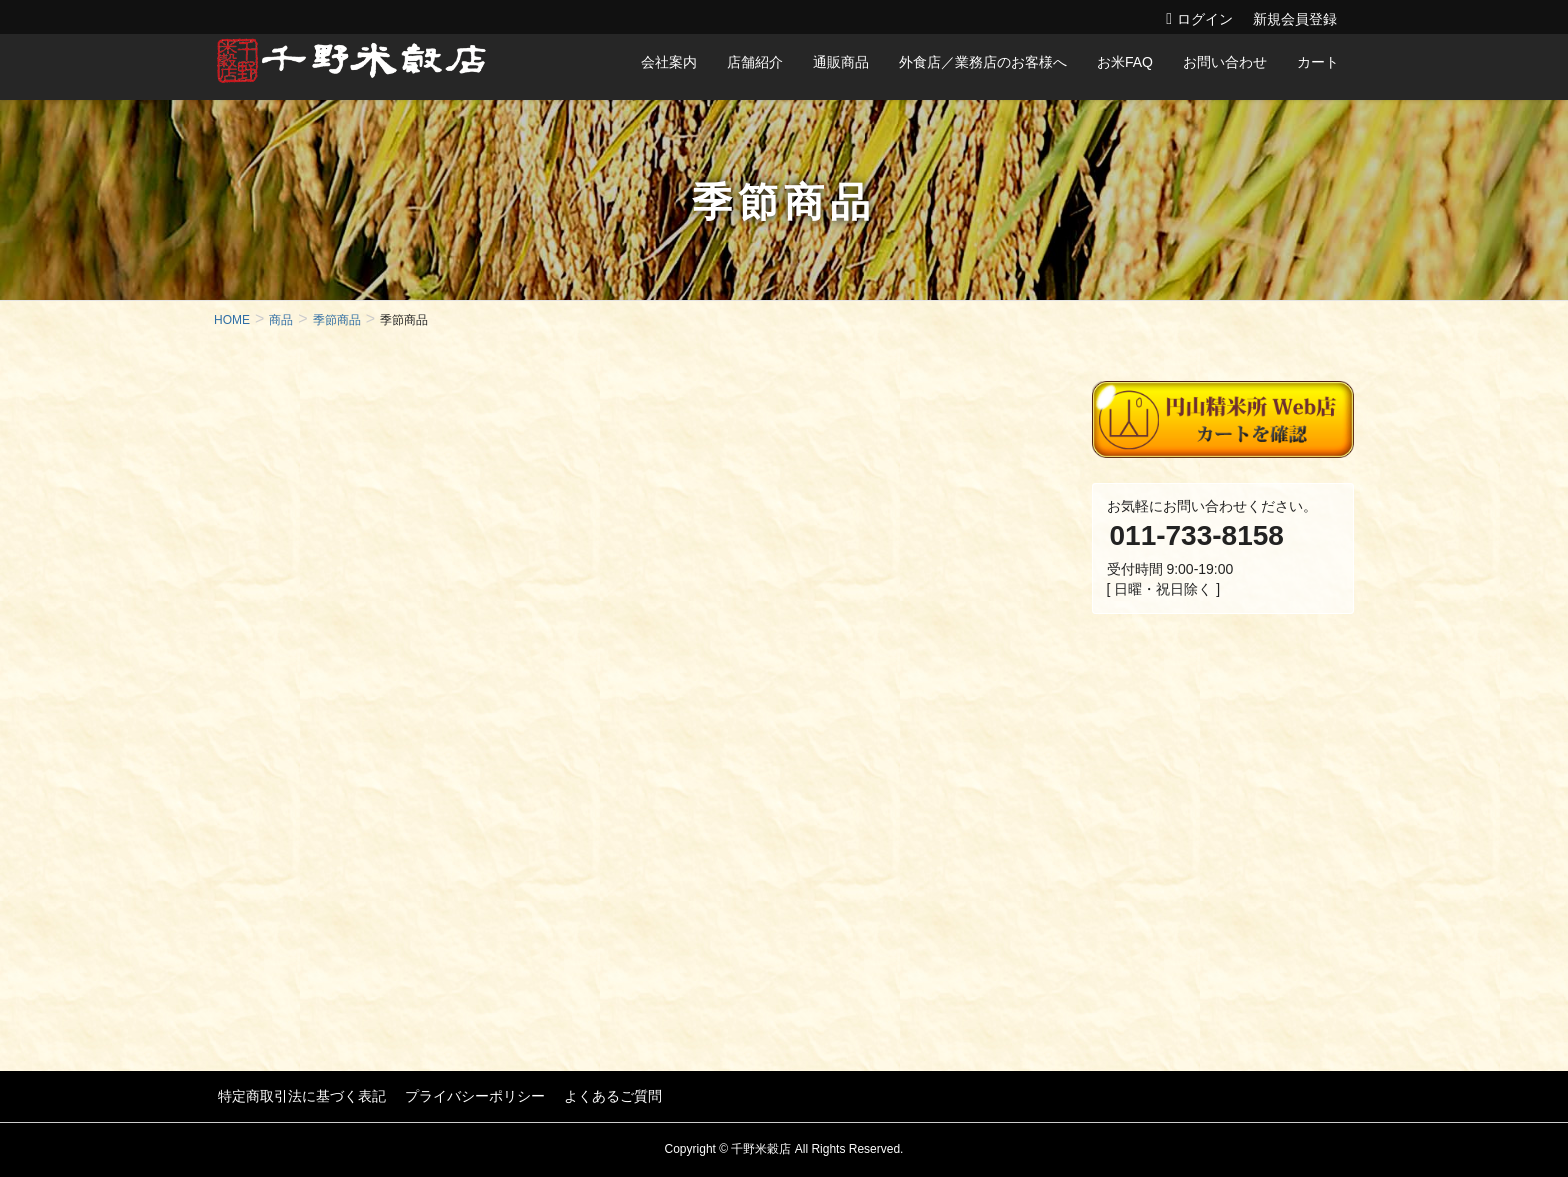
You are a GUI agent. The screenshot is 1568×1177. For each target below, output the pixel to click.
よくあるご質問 (601, 1095)
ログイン (1205, 19)
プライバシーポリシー (467, 1095)
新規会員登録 (1295, 19)
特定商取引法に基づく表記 (298, 1095)
